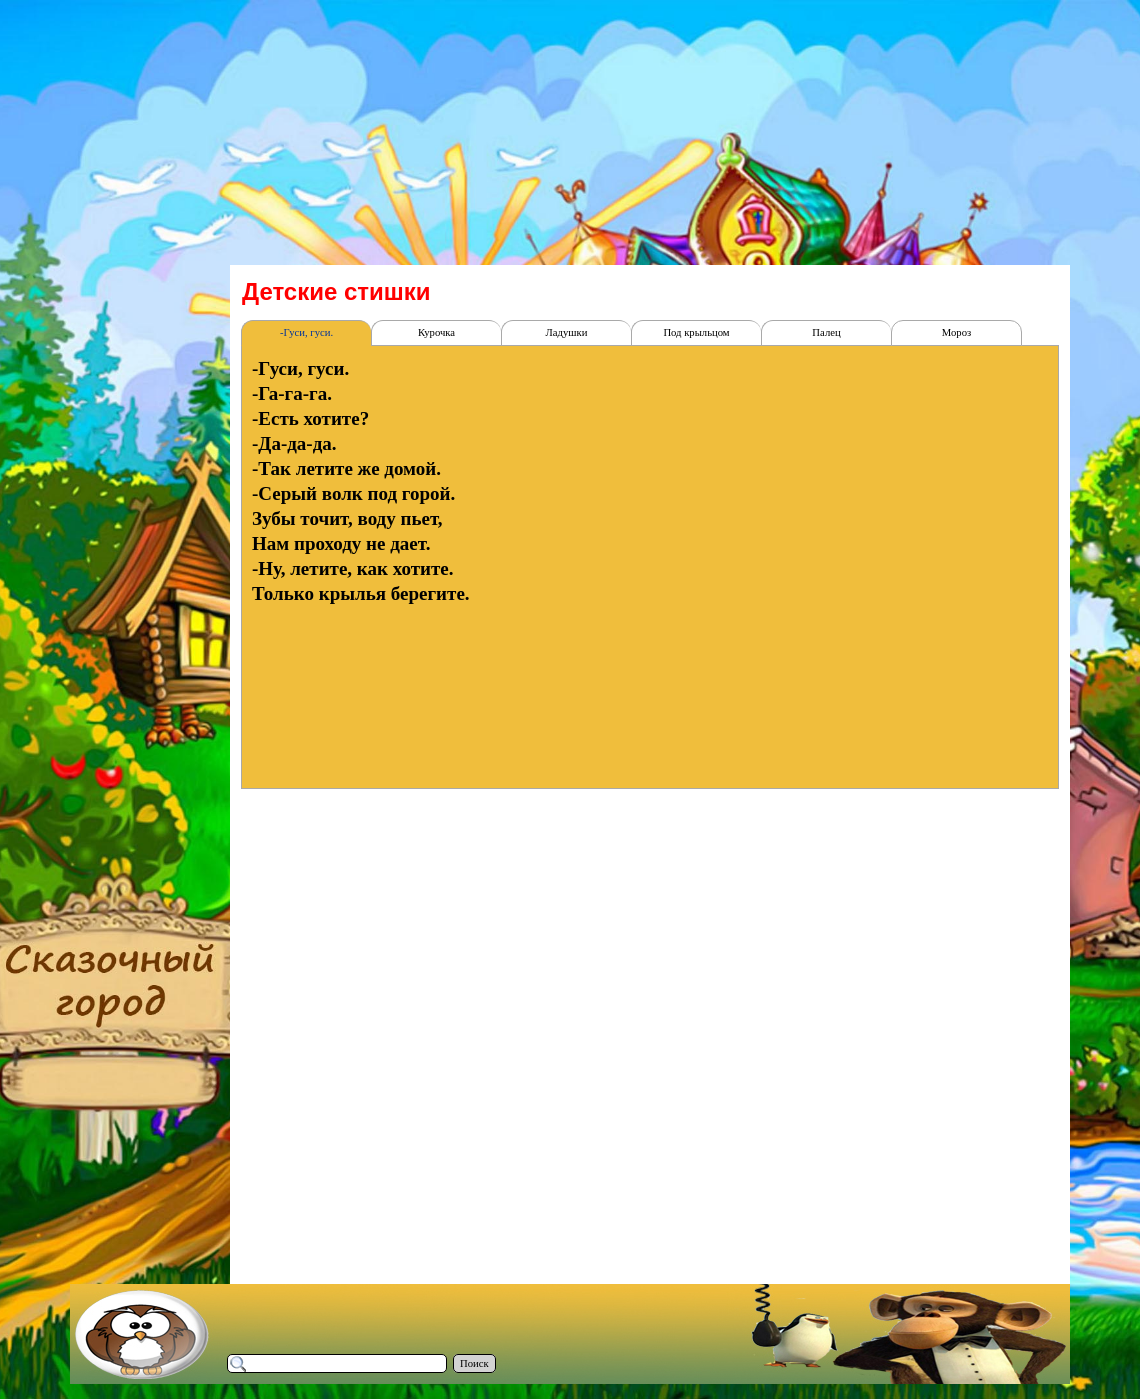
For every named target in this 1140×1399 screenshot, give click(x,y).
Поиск (474, 1363)
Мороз (956, 332)
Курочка (436, 332)
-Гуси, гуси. (306, 332)
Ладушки (567, 332)
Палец (826, 332)
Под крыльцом (696, 332)
